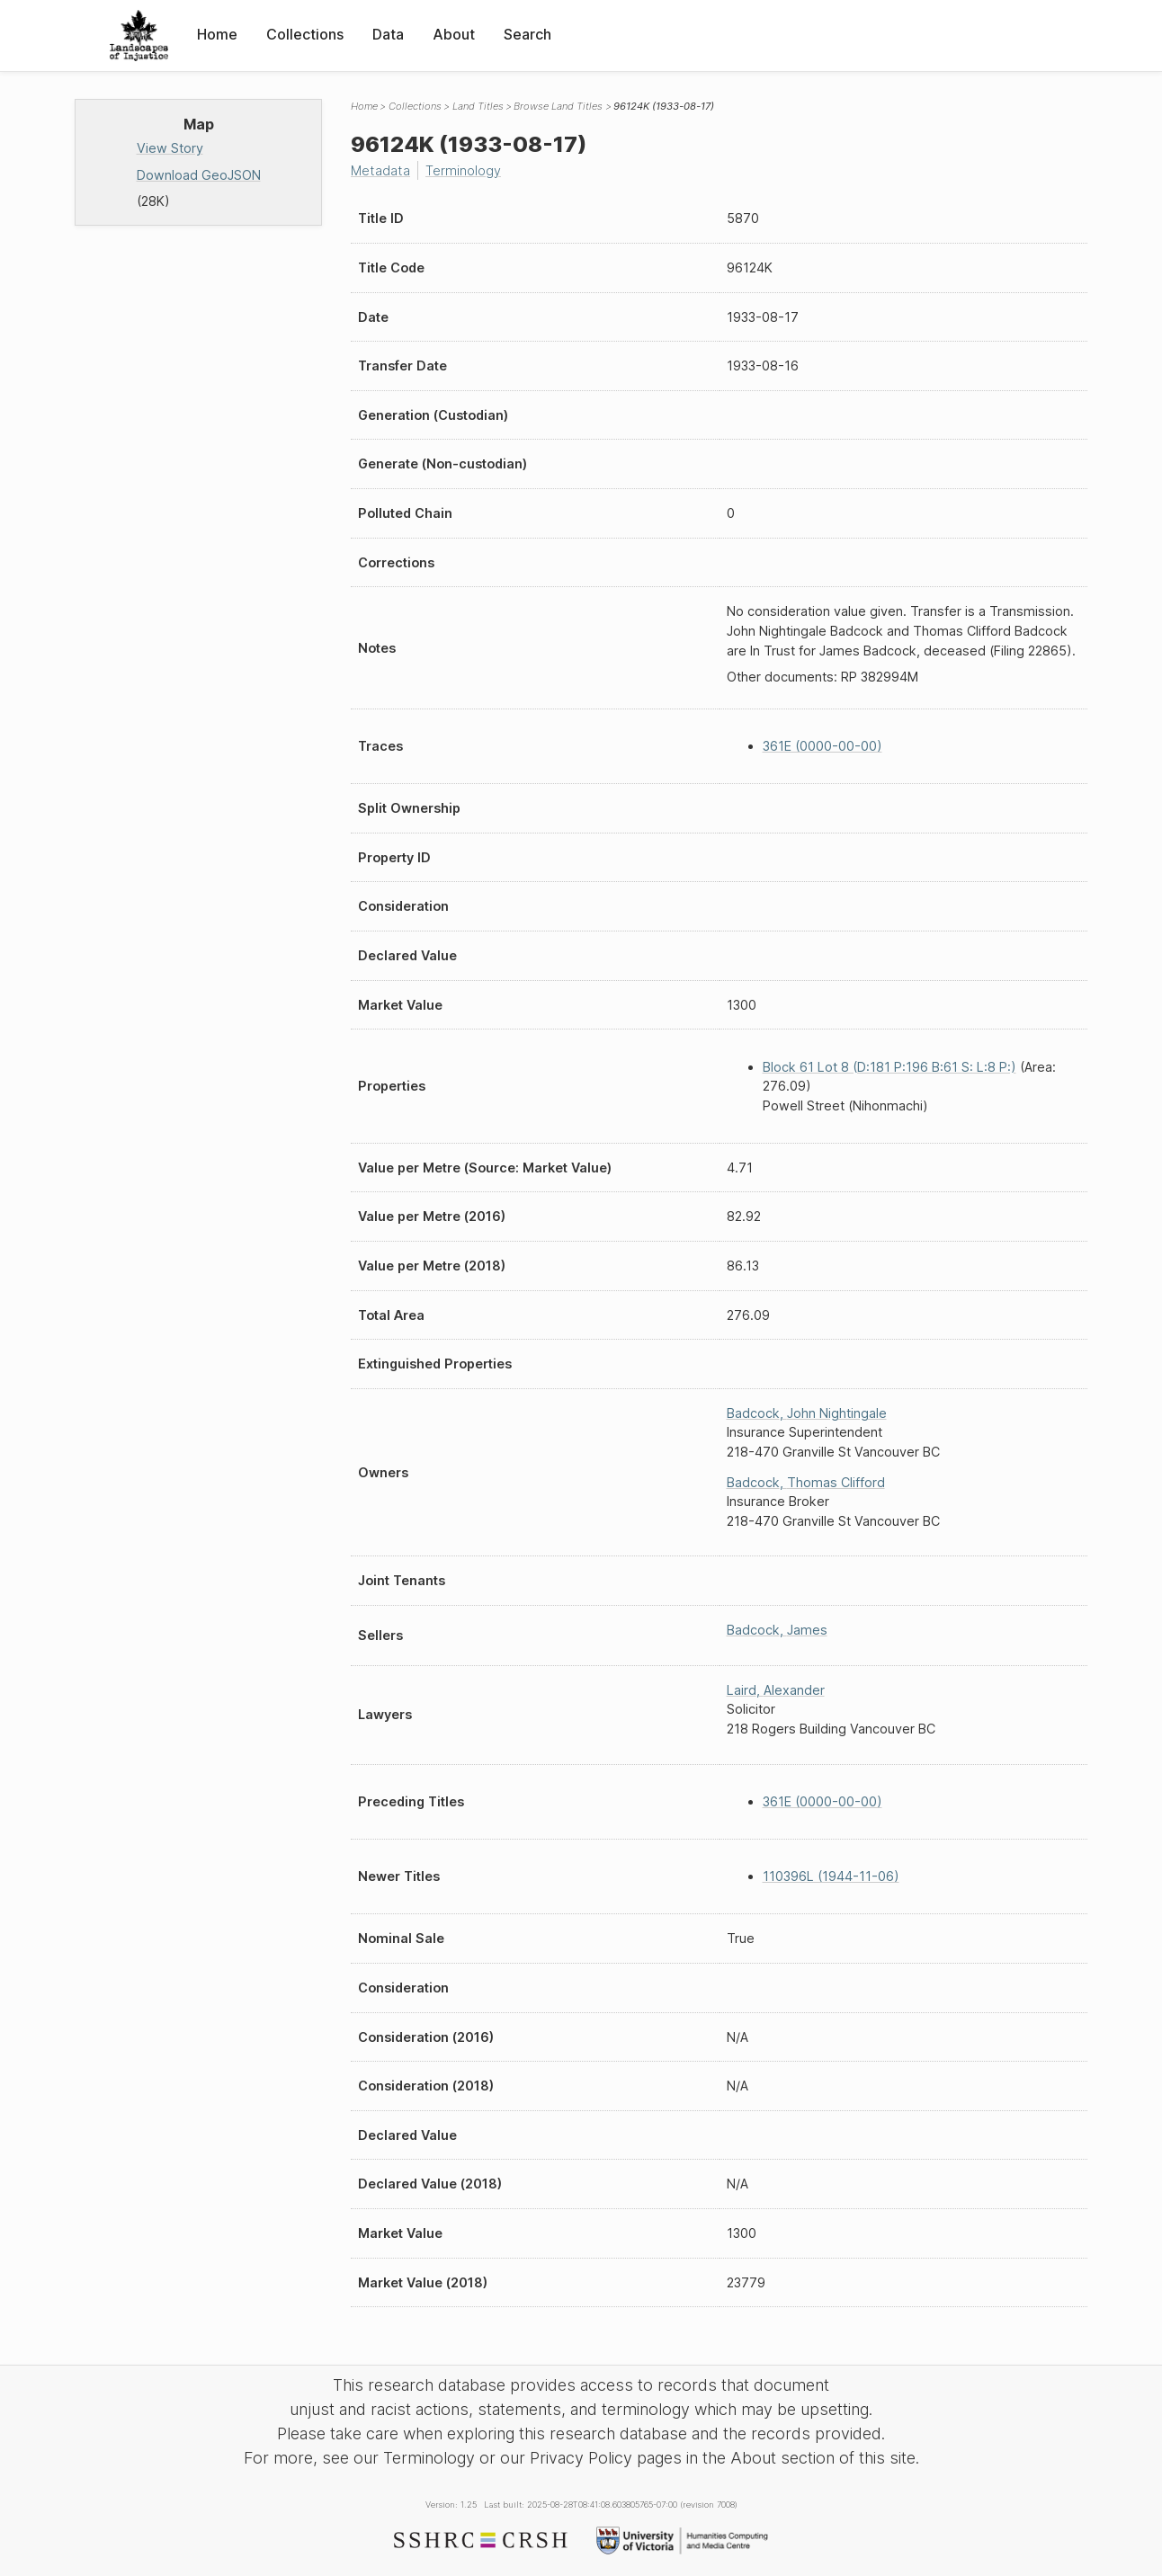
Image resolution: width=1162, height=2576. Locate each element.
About (454, 34)
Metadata (380, 170)
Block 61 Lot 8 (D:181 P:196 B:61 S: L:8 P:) (889, 1066)
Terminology (463, 170)
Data (388, 34)
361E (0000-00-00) (822, 745)
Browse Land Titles (558, 106)
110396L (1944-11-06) (831, 1876)
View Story (170, 148)
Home (217, 34)
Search (527, 34)
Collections (305, 34)
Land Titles (478, 106)
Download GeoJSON (199, 175)
